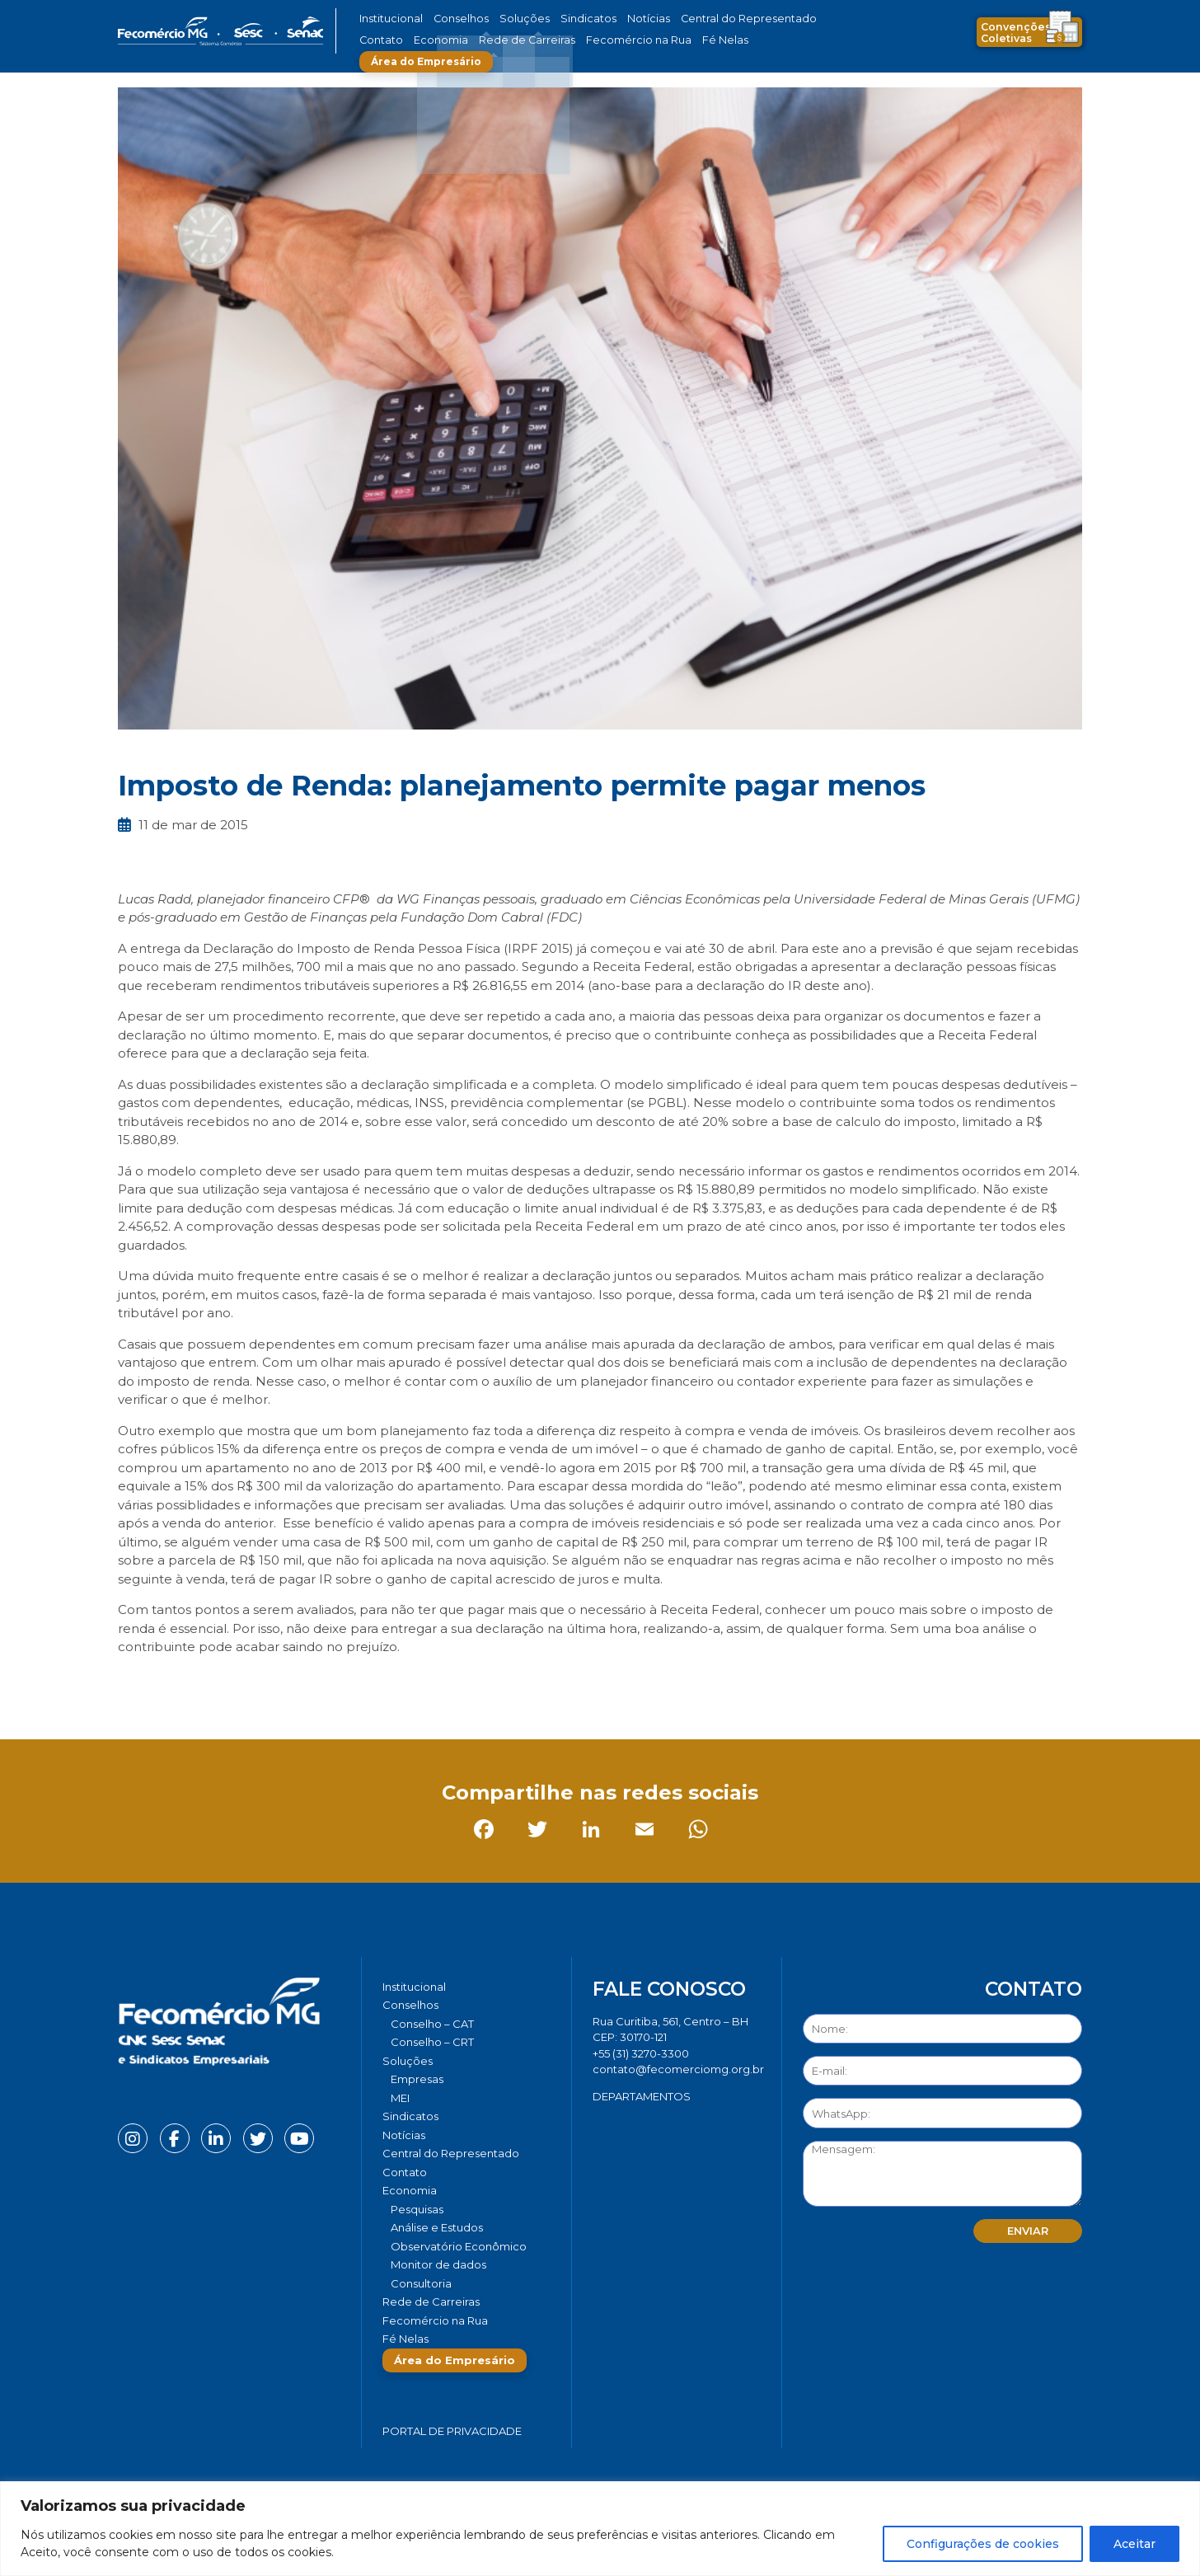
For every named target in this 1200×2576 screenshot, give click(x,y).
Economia (383, 40)
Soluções (507, 18)
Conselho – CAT (432, 2023)
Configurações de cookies (983, 2543)
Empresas (417, 2079)
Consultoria (421, 2283)
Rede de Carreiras (459, 40)
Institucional (388, 18)
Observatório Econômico (459, 2246)
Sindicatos (562, 18)
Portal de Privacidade (452, 2431)
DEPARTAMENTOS (642, 2096)
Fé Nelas (632, 40)
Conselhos (452, 18)
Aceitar (1134, 2543)
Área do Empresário (728, 40)
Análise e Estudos (437, 2227)
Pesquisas (417, 2209)
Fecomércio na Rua (556, 40)
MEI (400, 2097)
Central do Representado (703, 18)
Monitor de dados (438, 2264)
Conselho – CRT (432, 2041)
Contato (792, 18)
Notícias (615, 18)
